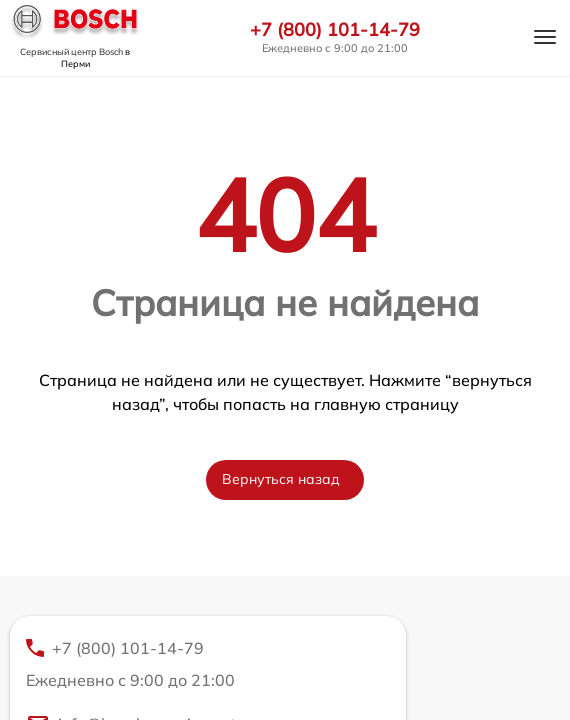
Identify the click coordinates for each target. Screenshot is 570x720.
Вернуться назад (281, 479)
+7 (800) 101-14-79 (335, 30)
